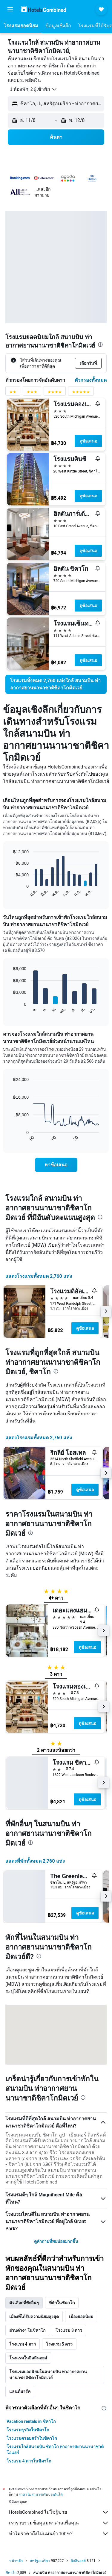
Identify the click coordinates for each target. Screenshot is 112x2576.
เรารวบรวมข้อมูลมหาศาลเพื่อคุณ (59, 2523)
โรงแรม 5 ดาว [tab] (59, 2344)
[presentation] (100, 344)
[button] (10, 9)
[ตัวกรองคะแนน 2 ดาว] (12, 393)
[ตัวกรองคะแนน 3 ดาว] (32, 393)
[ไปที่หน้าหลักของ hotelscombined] (43, 9)
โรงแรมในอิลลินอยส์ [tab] (28, 2357)
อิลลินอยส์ (78, 2561)
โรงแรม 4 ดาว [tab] (22, 2344)
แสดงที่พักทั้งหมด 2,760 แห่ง (35, 1861)
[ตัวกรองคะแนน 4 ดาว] (54, 393)
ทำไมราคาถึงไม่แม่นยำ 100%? (59, 2533)
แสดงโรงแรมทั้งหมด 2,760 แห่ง (38, 1276)
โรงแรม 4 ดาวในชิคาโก (29, 2461)
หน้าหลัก (16, 2561)
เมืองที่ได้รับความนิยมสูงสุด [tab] (34, 2316)
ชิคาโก (11, 2573)
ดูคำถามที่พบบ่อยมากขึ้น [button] (56, 2241)
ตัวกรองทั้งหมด (91, 380)
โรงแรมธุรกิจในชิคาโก (28, 2429)
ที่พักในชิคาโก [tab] (62, 2302)
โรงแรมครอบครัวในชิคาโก (32, 2438)
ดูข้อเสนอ (88, 441)
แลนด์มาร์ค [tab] (19, 2391)
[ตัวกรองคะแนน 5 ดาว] (81, 393)
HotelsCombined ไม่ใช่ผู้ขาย (59, 2512)
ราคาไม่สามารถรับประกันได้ (41, 2494)
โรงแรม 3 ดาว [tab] (69, 2330)
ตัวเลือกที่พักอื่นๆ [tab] (24, 2302)
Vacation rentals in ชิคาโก (31, 2421)
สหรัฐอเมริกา (40, 2561)
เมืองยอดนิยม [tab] (81, 2316)
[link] (56, 684)
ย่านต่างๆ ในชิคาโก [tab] (27, 2330)
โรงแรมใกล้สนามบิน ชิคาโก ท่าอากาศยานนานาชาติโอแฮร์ (55, 2449)
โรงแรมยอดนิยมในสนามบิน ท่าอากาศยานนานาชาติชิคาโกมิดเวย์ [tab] (48, 2374)
